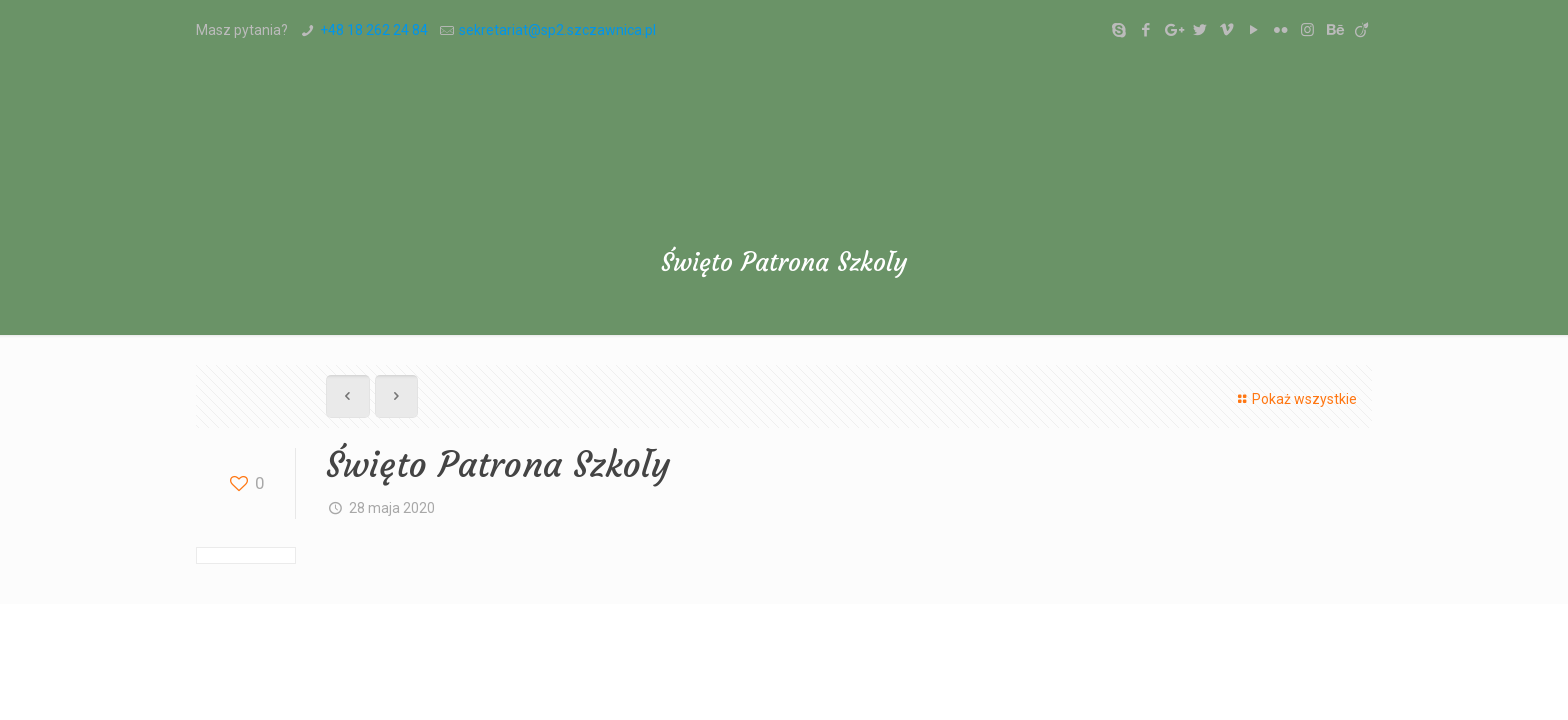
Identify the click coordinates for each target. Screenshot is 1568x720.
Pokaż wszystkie (1294, 399)
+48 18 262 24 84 (374, 30)
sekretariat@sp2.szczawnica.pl (557, 30)
